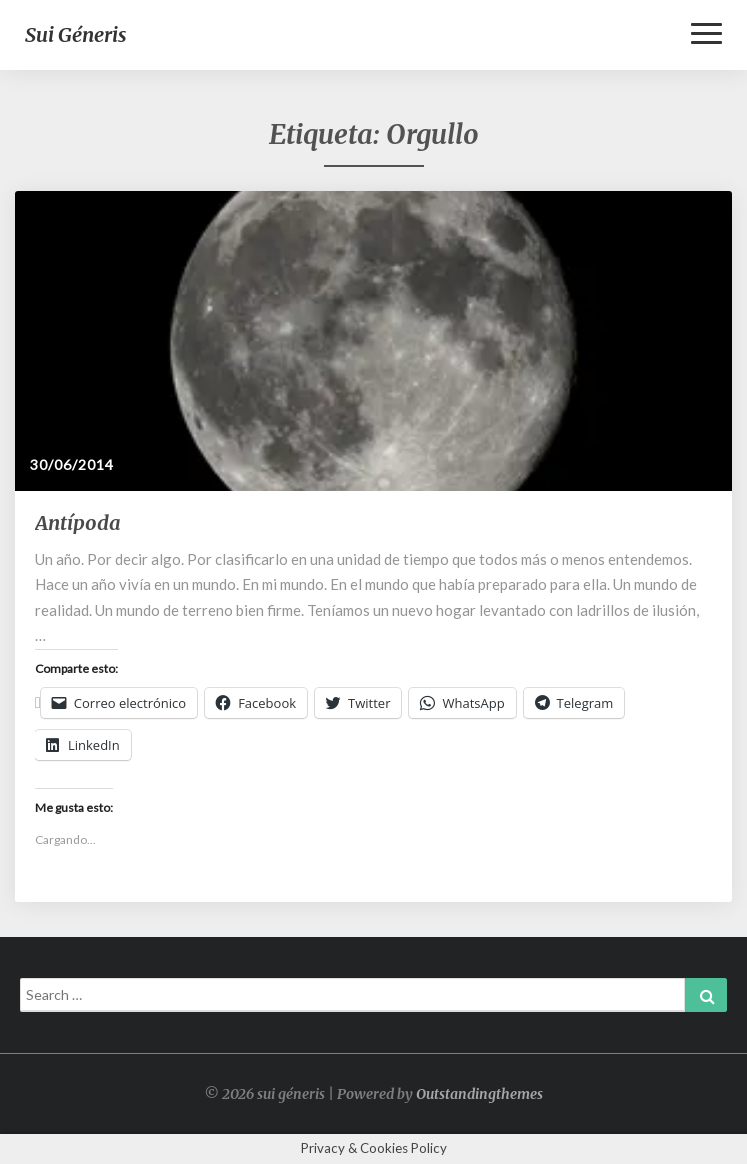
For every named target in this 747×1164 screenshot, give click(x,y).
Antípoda (78, 522)
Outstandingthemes (479, 1094)
